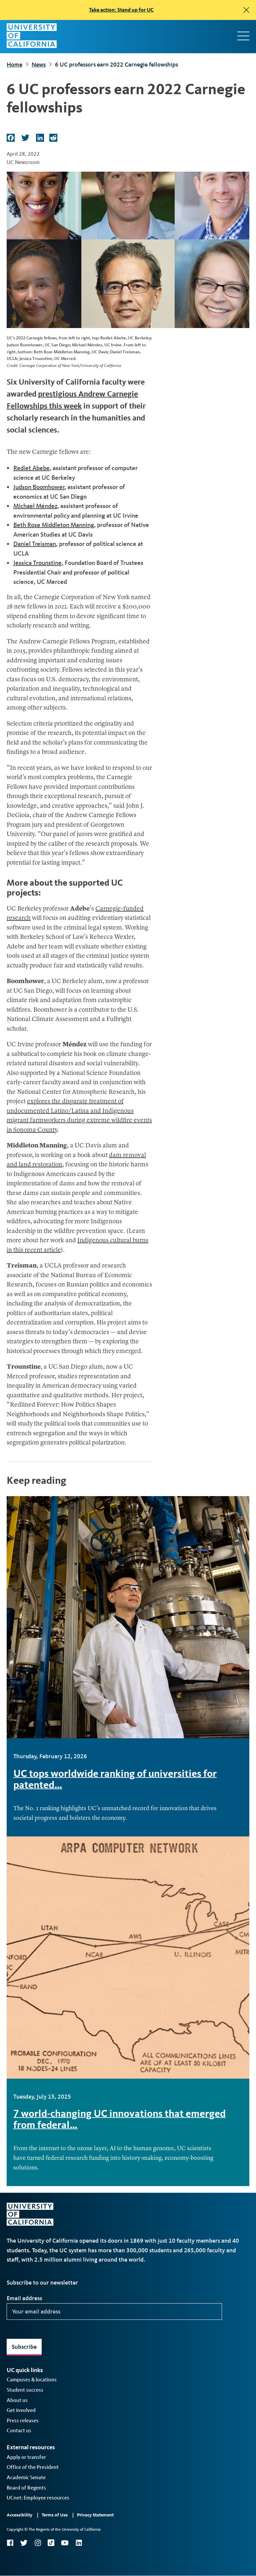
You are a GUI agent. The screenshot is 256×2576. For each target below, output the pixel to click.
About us (17, 2400)
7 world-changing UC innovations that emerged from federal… (119, 2119)
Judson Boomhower (39, 487)
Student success (25, 2390)
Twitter (24, 2542)
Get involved (21, 2410)
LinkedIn (78, 2542)
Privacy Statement (95, 2515)
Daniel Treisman (34, 544)
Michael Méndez (35, 506)
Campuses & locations (32, 2379)
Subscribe (24, 2346)
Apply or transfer (26, 2457)
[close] (246, 10)
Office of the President (33, 2467)
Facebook (10, 2542)
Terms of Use (55, 2515)
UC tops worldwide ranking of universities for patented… (115, 1779)
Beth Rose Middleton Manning (53, 525)
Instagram (37, 2542)
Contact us (19, 2430)
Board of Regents (26, 2488)
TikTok (51, 2542)
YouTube (65, 2542)
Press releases (23, 2420)
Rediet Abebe (31, 468)
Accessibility (19, 2515)
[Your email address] (114, 2311)
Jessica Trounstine (37, 563)
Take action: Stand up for (121, 10)
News (39, 64)
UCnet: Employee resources (38, 2497)
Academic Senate (26, 2477)
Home (14, 64)
